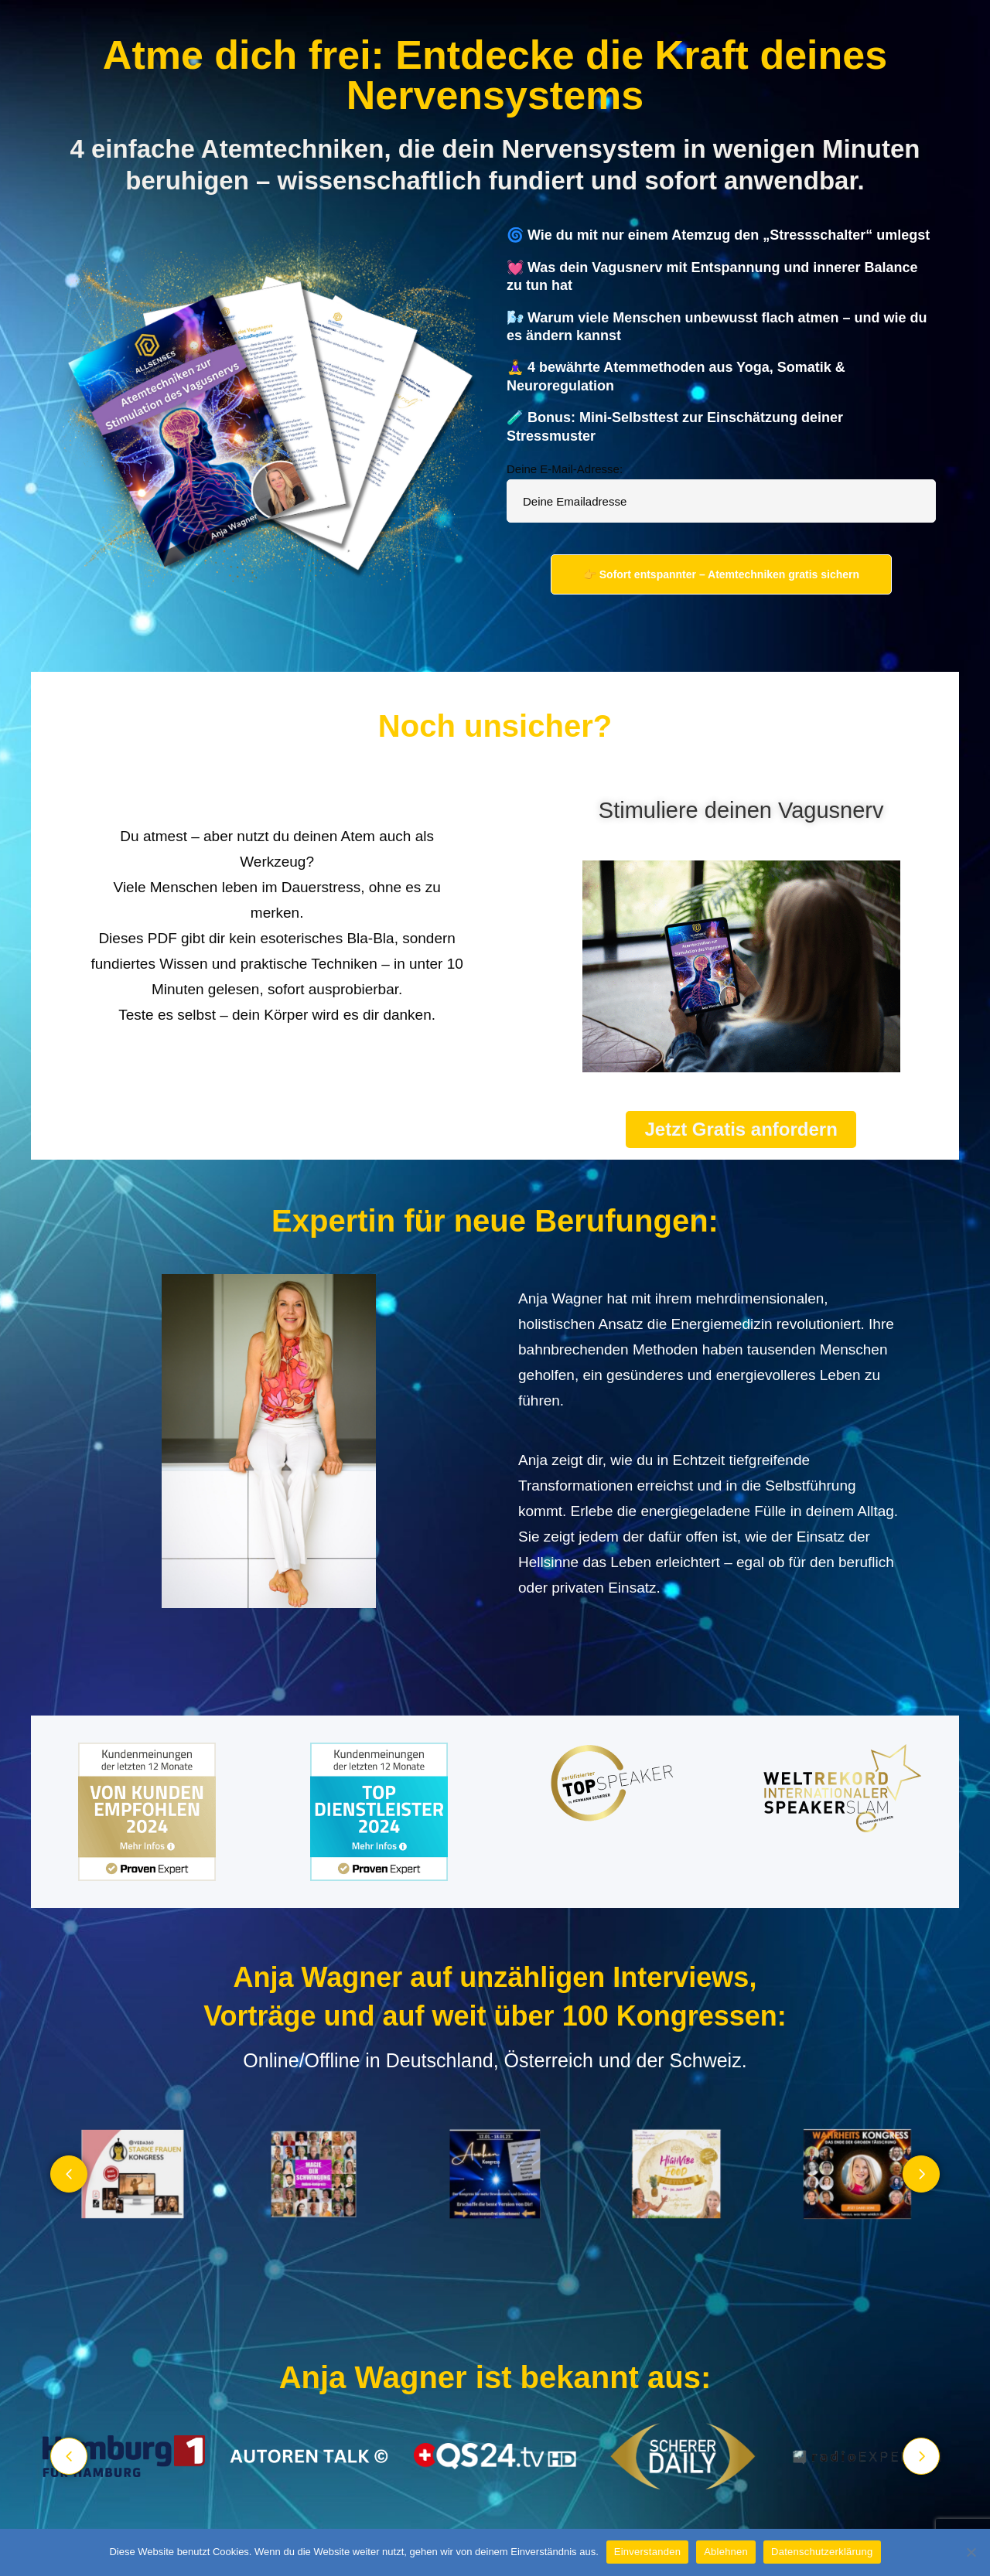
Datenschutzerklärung (821, 2551)
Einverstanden (647, 2551)
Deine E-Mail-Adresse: (565, 468)
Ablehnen (726, 2551)
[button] (68, 2174)
